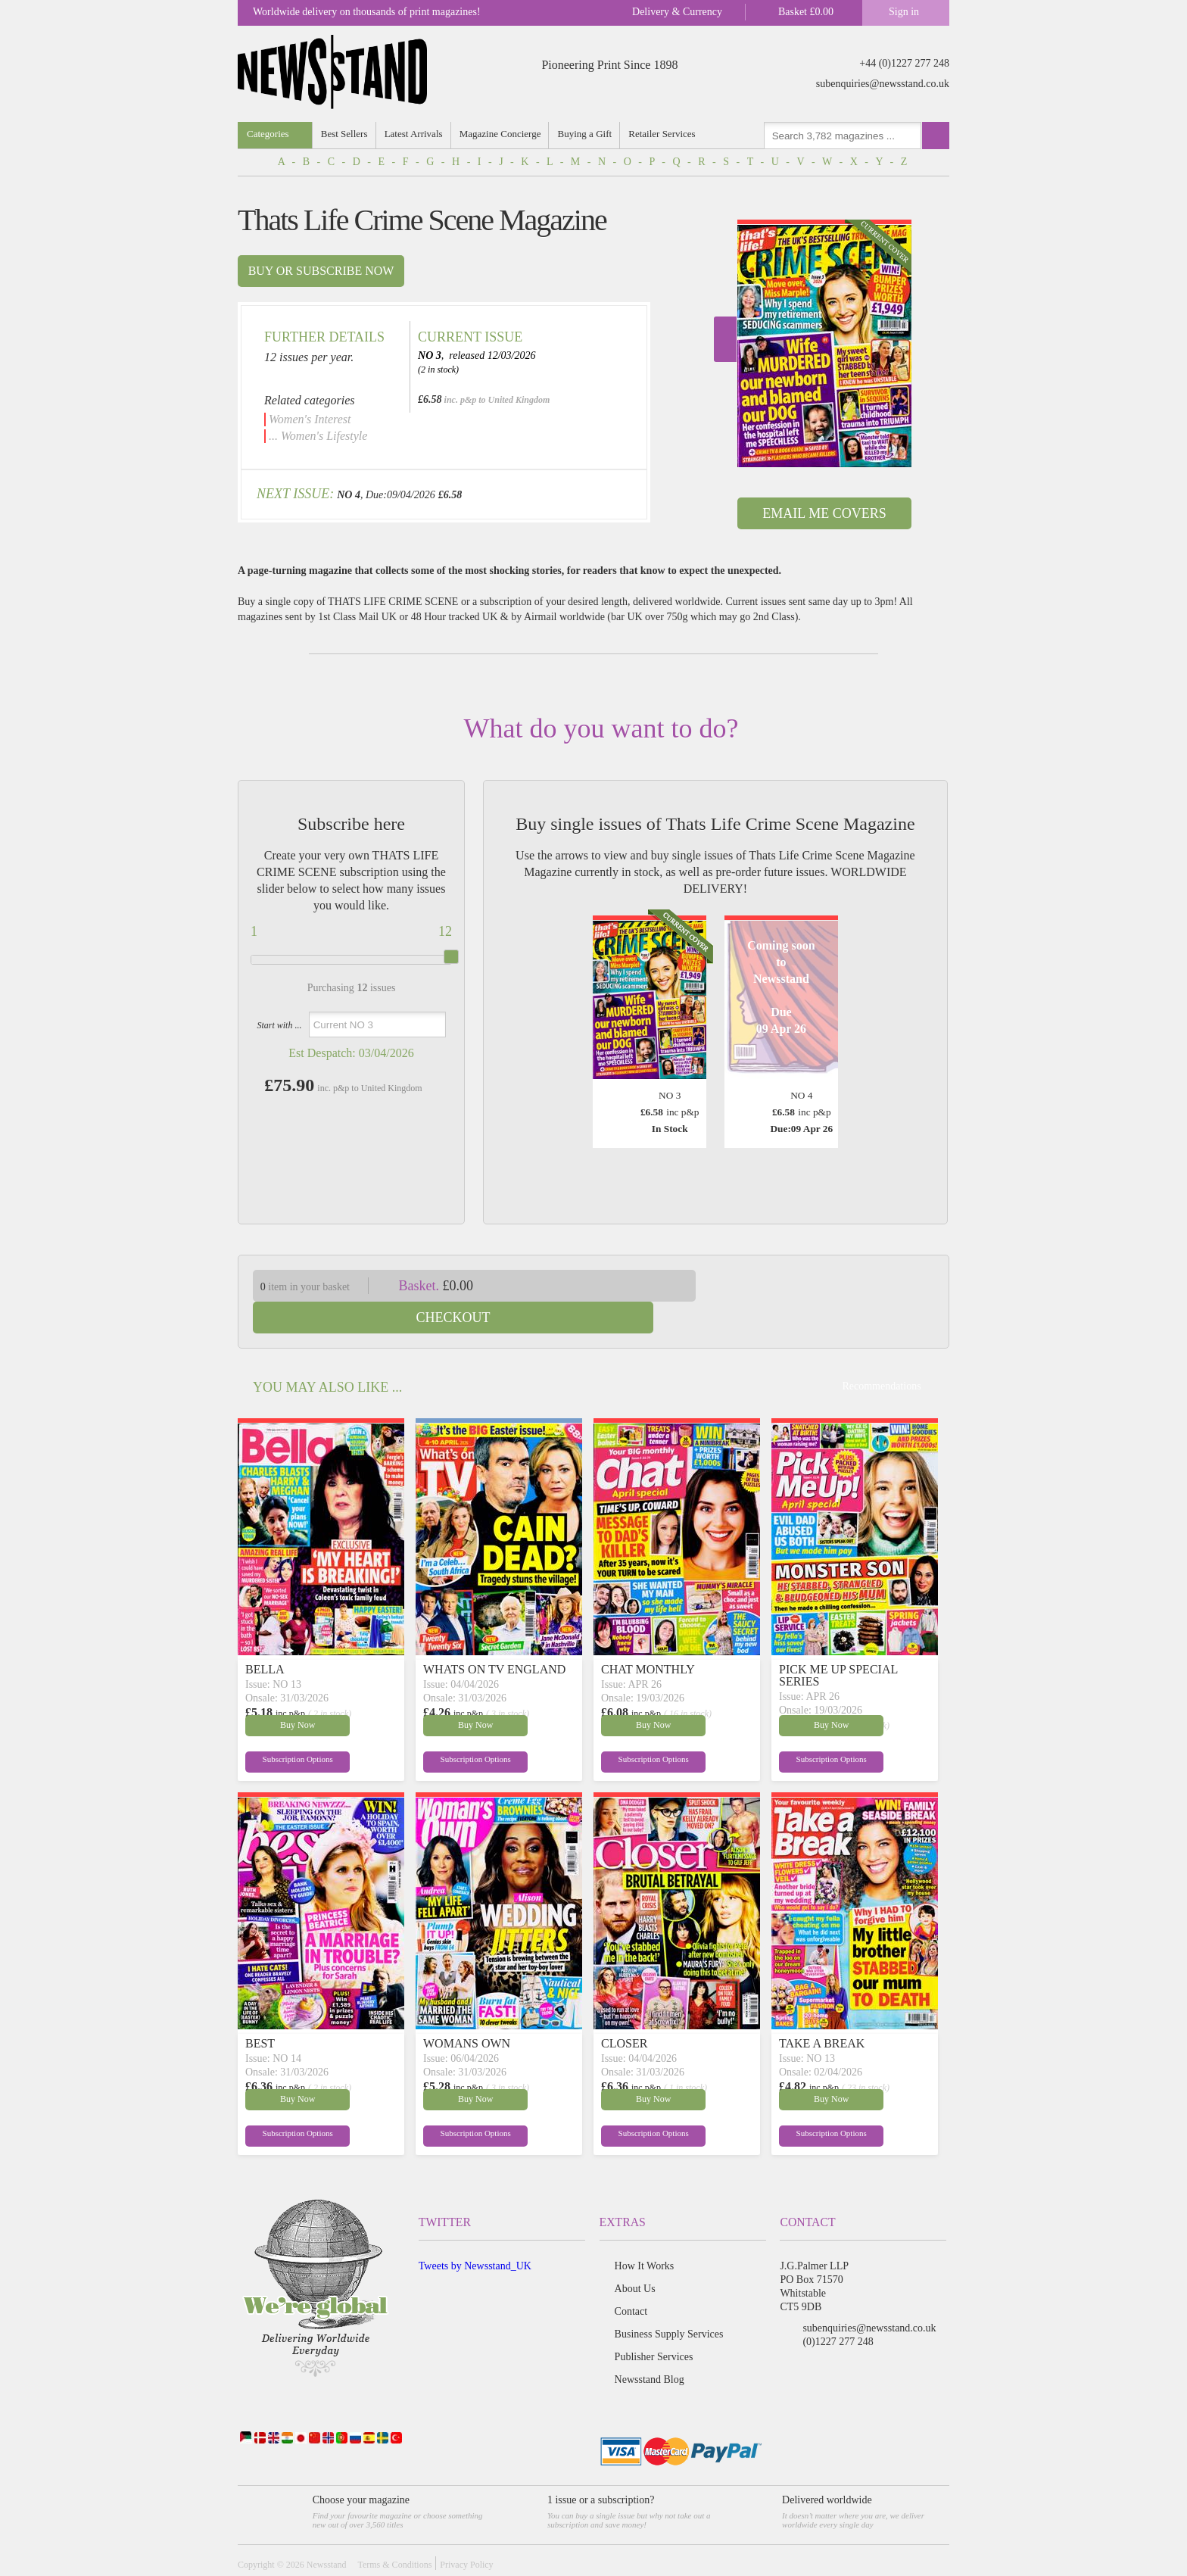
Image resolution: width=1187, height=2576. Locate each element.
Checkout (834, 1285)
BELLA (265, 1637)
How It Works (645, 2234)
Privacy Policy (466, 2533)
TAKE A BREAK (822, 2011)
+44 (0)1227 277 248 (904, 63)
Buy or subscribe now (321, 270)
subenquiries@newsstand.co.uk (882, 83)
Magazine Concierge (502, 133)
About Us (635, 2257)
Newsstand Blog (649, 2347)
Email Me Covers (824, 513)
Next (725, 339)
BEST (260, 2011)
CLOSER (624, 2011)
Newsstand (327, 2533)
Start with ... (279, 1025)
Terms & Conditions (394, 2533)
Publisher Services (654, 2325)
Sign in (904, 11)
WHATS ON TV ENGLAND (494, 1637)
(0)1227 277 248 (837, 2310)
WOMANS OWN (466, 2011)
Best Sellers (345, 133)
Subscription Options (281, 1729)
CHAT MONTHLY (648, 1637)
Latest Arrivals (414, 133)
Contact (631, 2279)
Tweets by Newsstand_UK (475, 2234)
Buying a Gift (587, 133)
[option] (824, 343)
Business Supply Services (669, 2302)
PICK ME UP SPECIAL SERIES (838, 1643)
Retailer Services (664, 133)
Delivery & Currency (677, 11)
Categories (268, 133)
